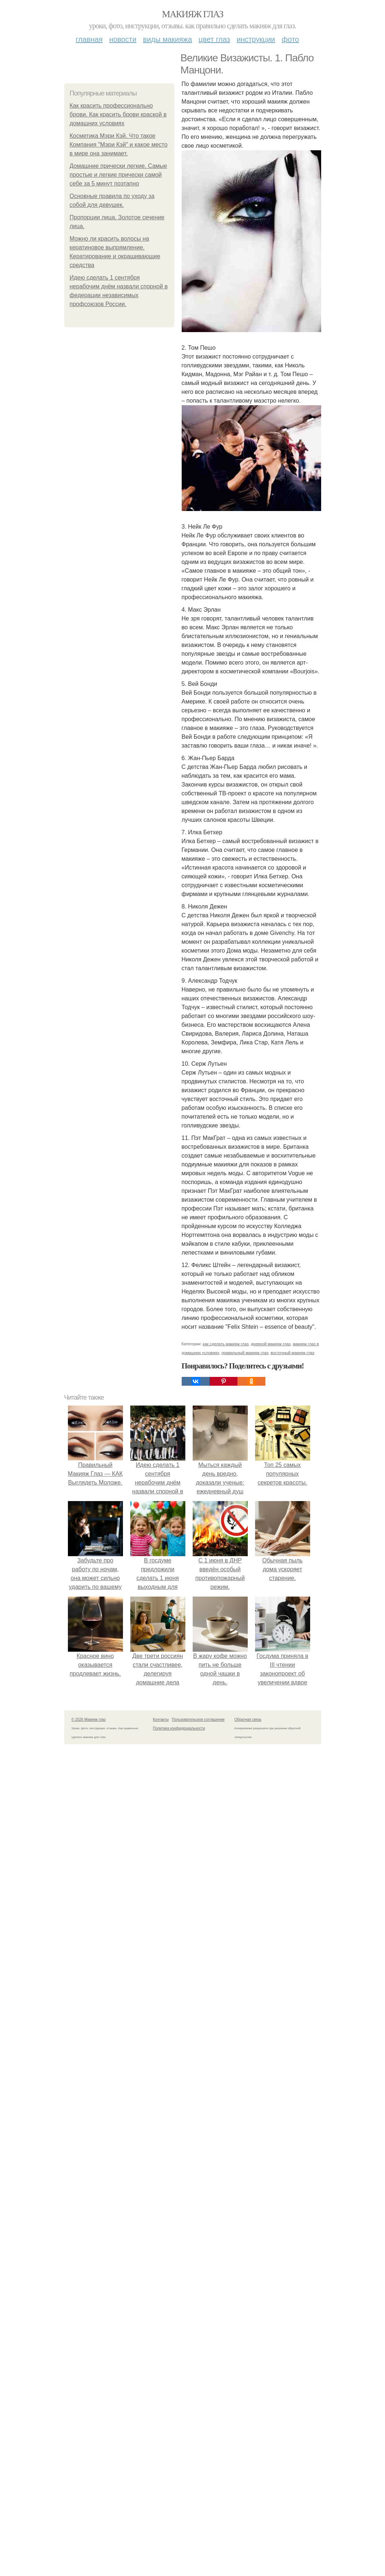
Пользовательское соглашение (198, 1719)
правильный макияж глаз (244, 1352)
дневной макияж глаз (270, 1344)
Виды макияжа (167, 39)
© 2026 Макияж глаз (89, 1719)
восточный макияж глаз (292, 1352)
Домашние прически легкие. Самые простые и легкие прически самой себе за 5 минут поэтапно (118, 175)
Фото (290, 39)
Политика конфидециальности (179, 1728)
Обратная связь (248, 1719)
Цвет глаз (214, 39)
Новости (123, 39)
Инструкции (256, 39)
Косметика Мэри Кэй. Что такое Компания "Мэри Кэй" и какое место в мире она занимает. (119, 144)
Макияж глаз (192, 14)
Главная (89, 39)
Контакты (161, 1719)
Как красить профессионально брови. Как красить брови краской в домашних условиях (118, 114)
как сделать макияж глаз (225, 1344)
